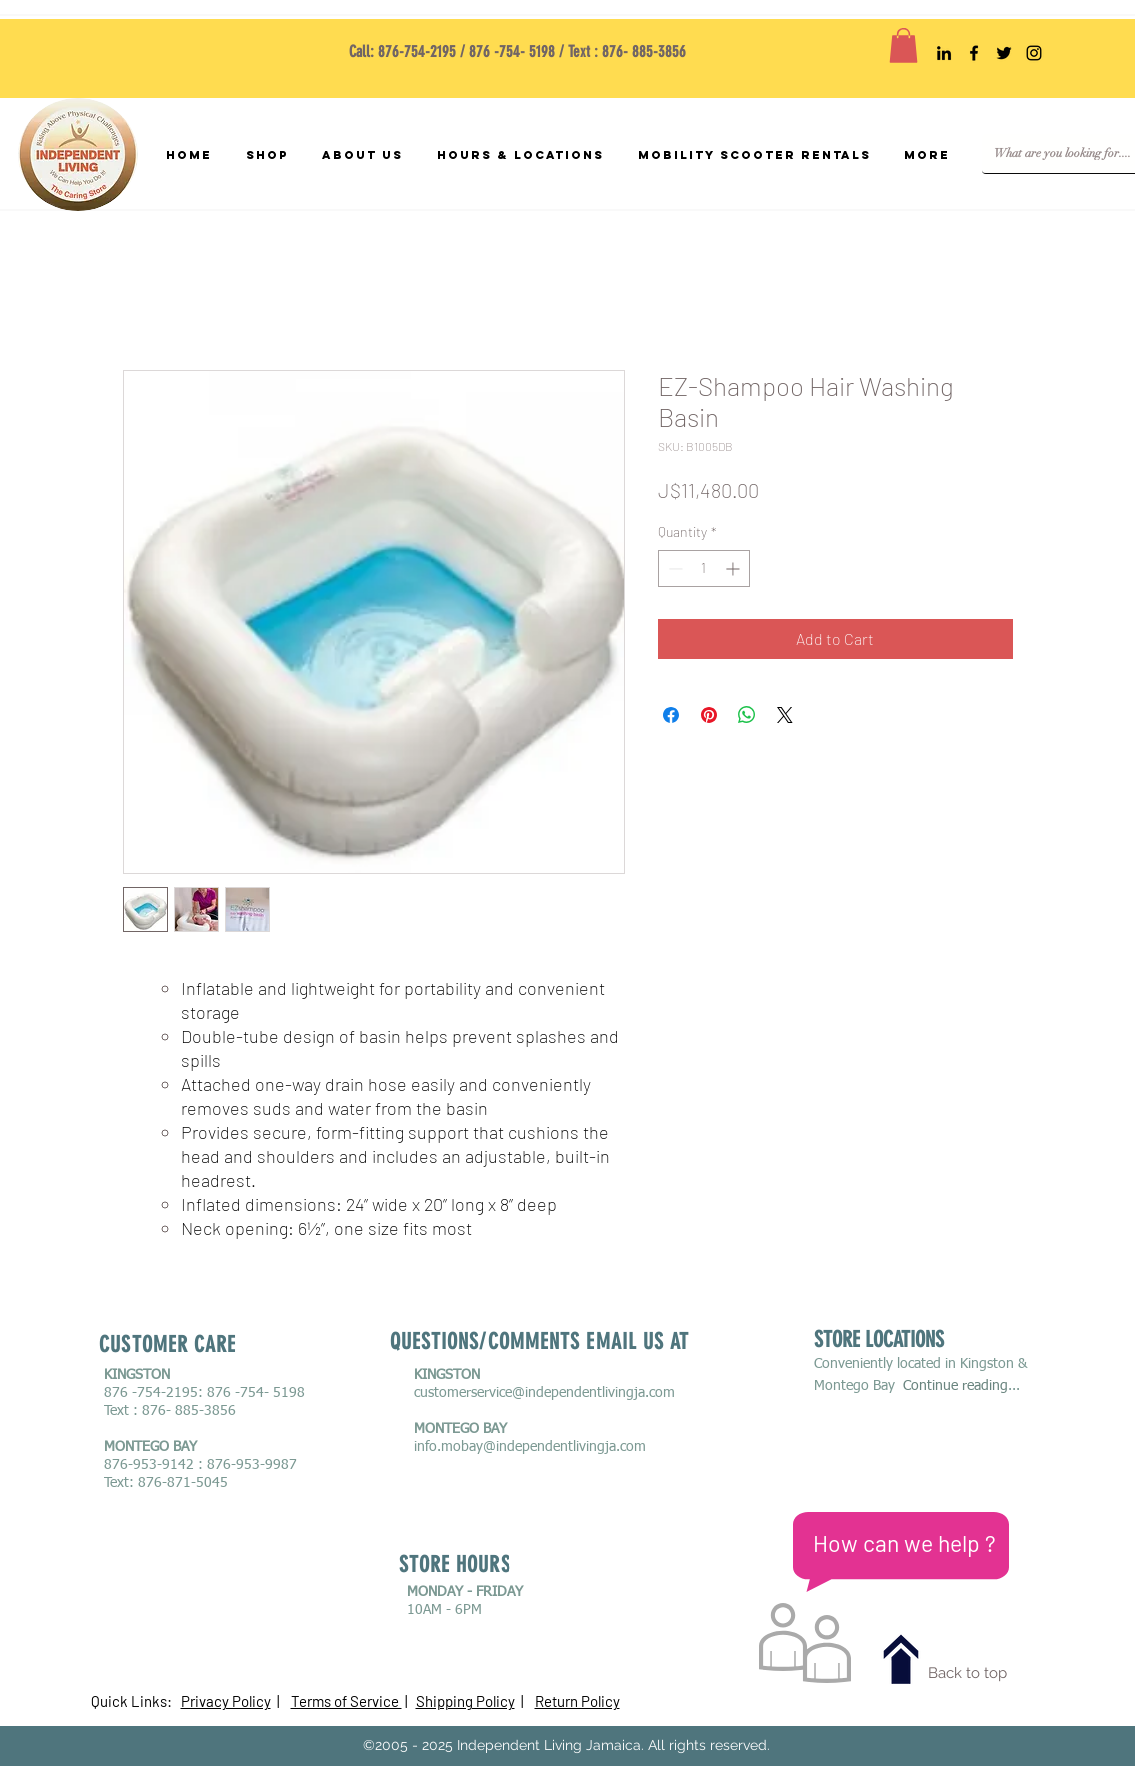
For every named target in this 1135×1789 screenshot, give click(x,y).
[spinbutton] (704, 568)
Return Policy (577, 1701)
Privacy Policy (226, 1701)
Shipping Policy (465, 1701)
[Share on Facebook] (671, 715)
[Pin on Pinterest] (709, 715)
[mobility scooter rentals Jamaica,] (944, 53)
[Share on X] (785, 715)
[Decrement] (673, 568)
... (1014, 1386)
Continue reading (955, 1386)
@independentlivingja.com (593, 1393)
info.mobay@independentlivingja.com (530, 1447)
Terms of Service (346, 1701)
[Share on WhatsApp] (747, 715)
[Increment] (734, 568)
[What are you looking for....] (1063, 153)
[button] (903, 45)
